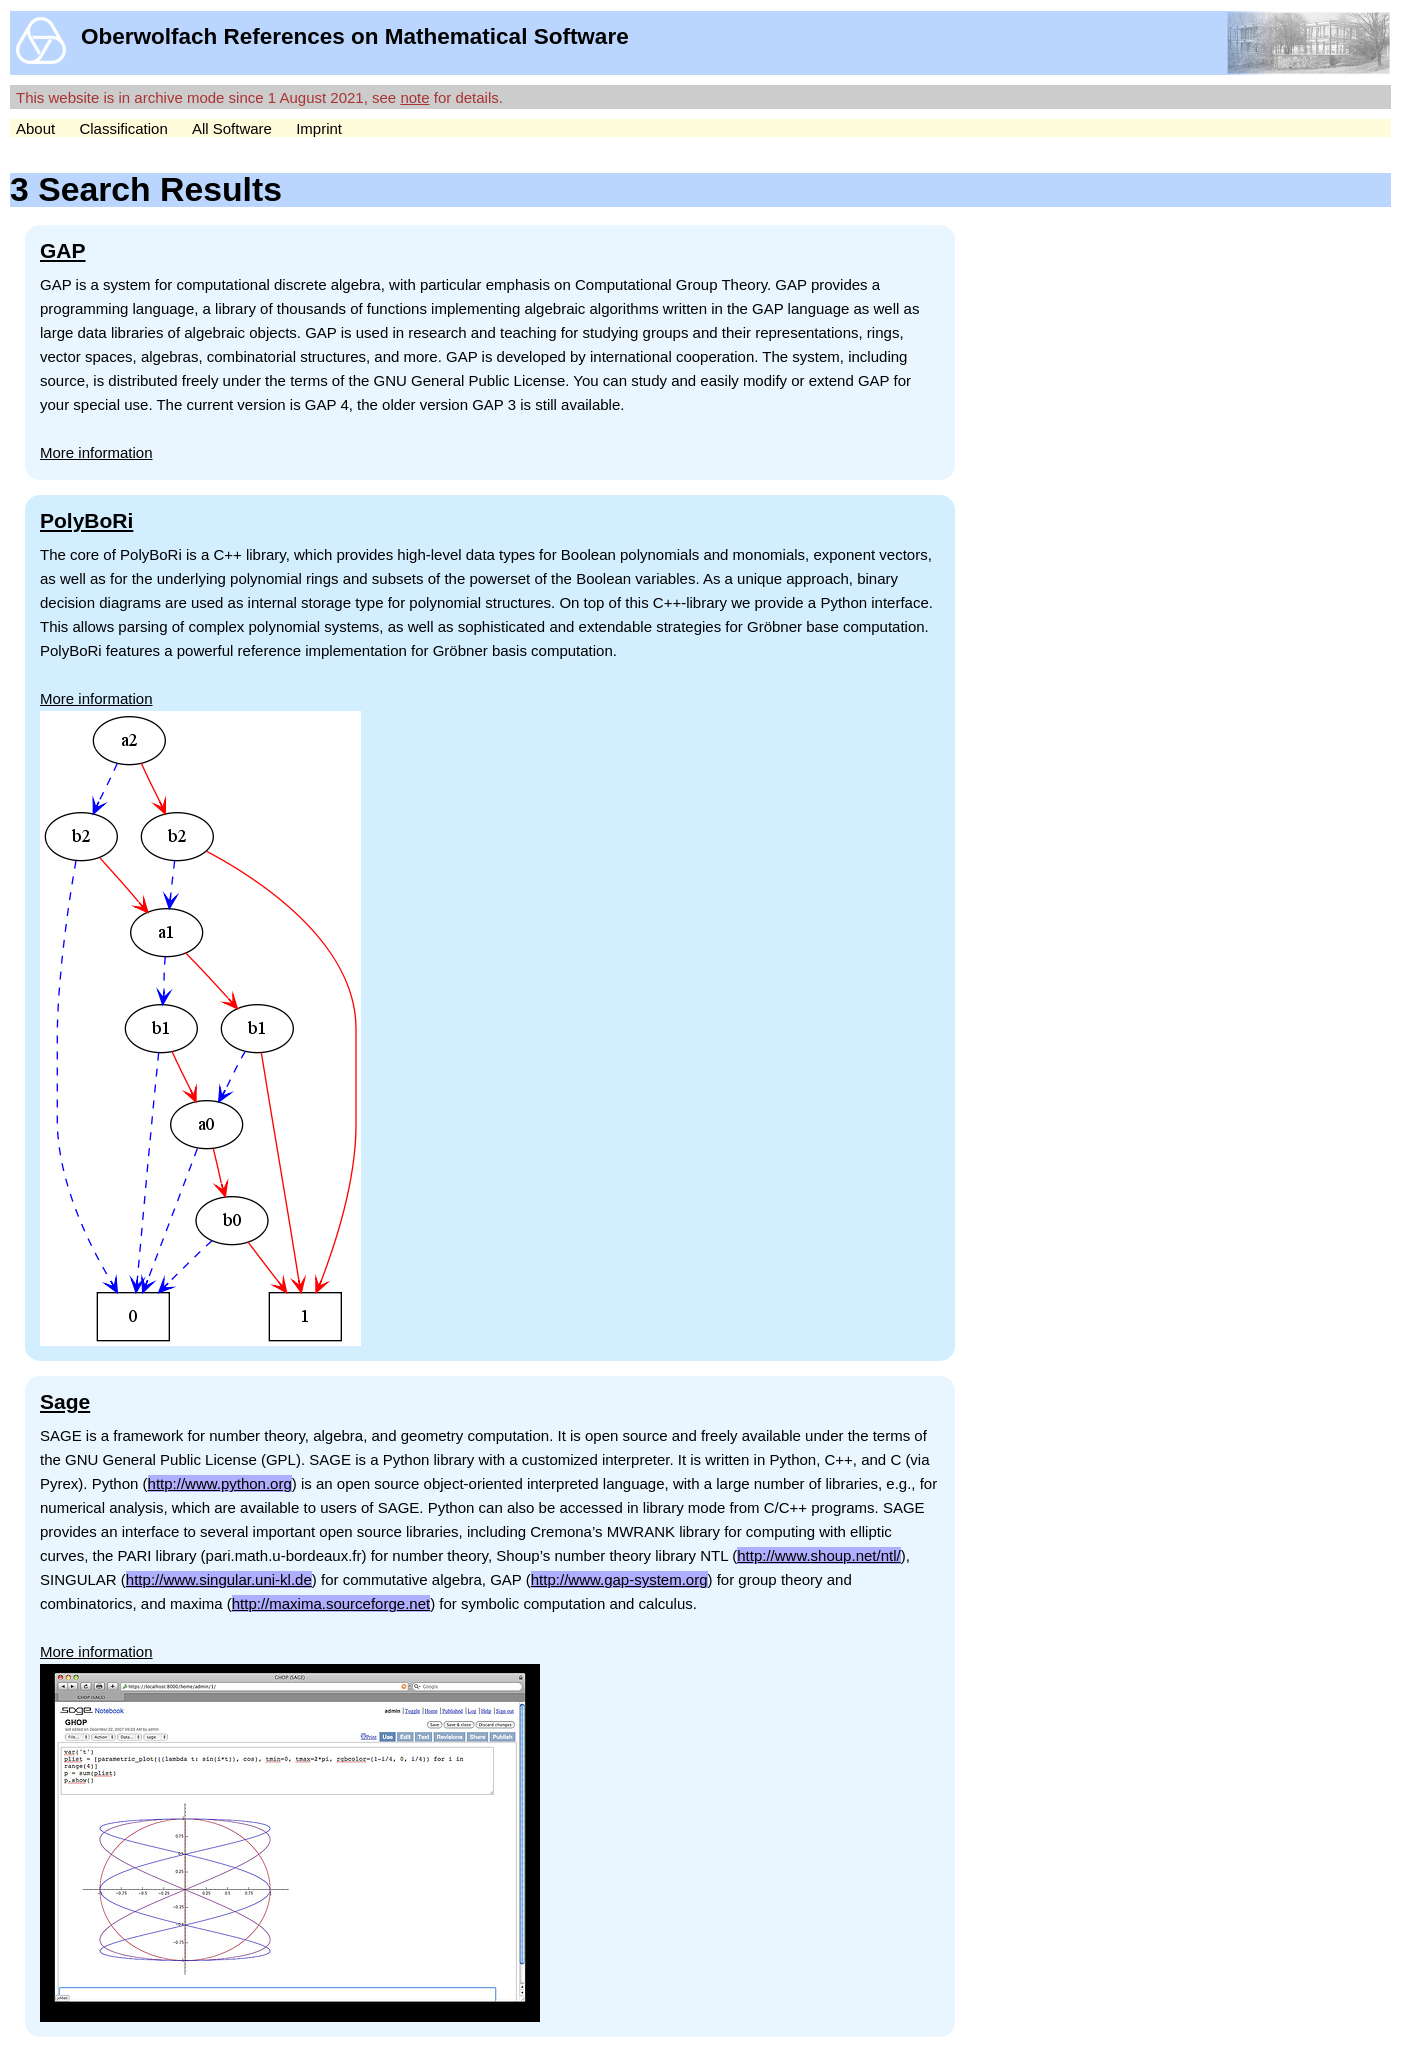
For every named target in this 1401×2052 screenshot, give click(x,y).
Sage (65, 1401)
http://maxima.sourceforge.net (331, 1603)
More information (96, 452)
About (35, 128)
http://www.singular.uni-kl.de (219, 1579)
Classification (123, 128)
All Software (232, 128)
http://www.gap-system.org (619, 1579)
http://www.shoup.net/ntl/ (818, 1555)
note (414, 97)
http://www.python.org (220, 1483)
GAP (63, 250)
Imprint (319, 128)
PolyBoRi (86, 520)
